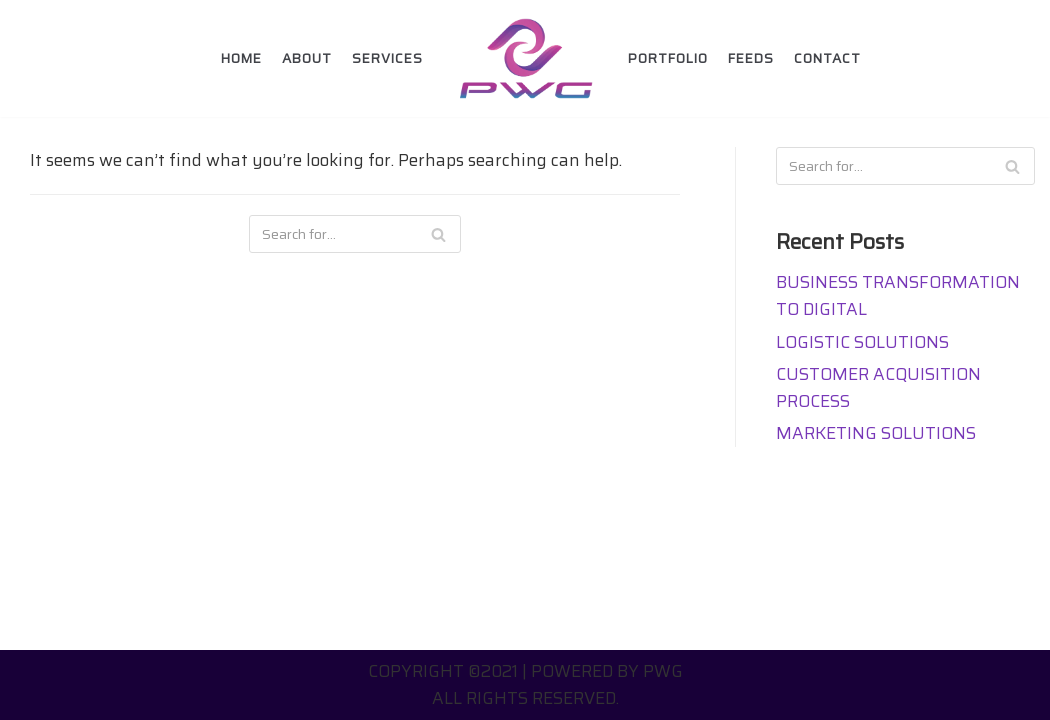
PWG (663, 671)
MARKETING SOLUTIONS (876, 433)
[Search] (438, 234)
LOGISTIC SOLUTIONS (862, 342)
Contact (827, 58)
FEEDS (751, 58)
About (307, 58)
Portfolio (668, 58)
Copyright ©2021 (443, 671)
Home (241, 58)
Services (387, 58)
